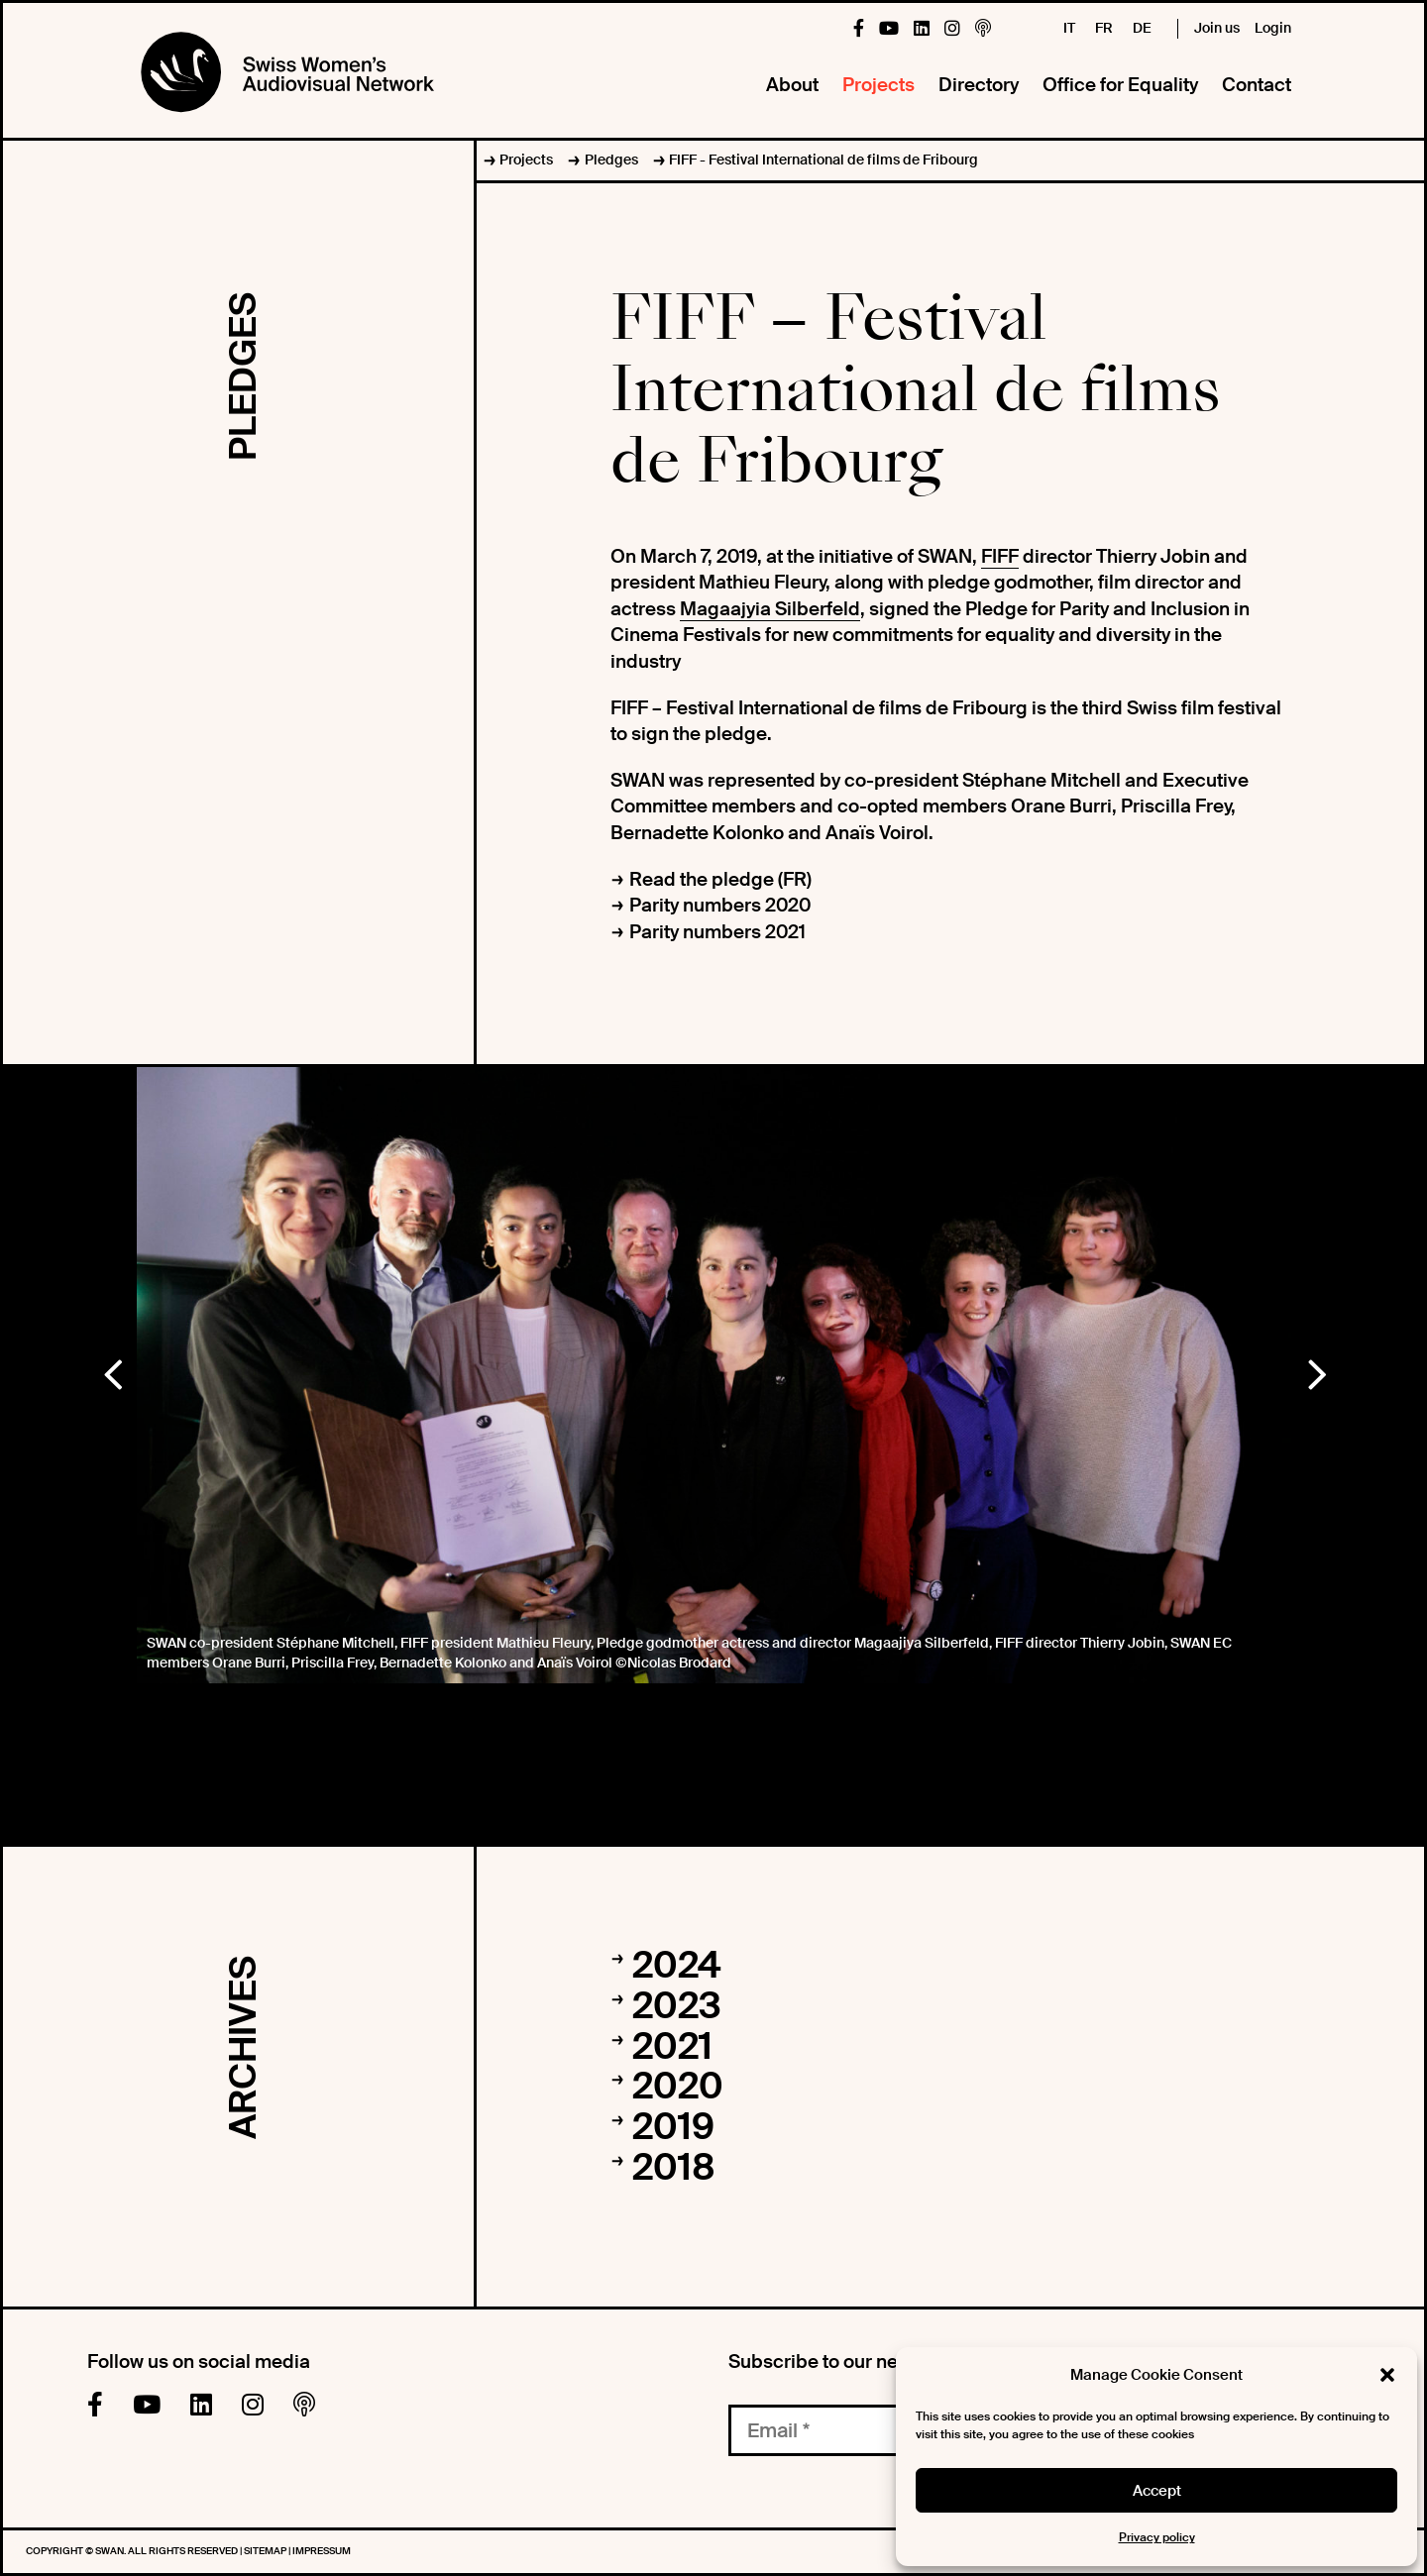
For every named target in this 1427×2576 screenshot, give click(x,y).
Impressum (321, 2550)
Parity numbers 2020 (720, 905)
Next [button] (1316, 1370)
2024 (676, 1965)
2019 (673, 2127)
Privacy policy (1157, 2537)
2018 (673, 2168)
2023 (676, 2006)
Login (1273, 28)
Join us (1217, 28)
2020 (677, 2086)
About (792, 84)
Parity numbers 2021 (717, 931)
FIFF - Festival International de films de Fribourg (823, 159)
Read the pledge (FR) (720, 879)
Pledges (611, 159)
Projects (878, 84)
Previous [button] (112, 1370)
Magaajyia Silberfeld (770, 608)
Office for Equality (1120, 84)
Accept (1157, 2491)
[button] (1387, 2375)
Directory (978, 84)
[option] (714, 1374)
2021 (672, 2047)
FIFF (1000, 556)
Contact (1256, 84)
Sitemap (266, 2550)
